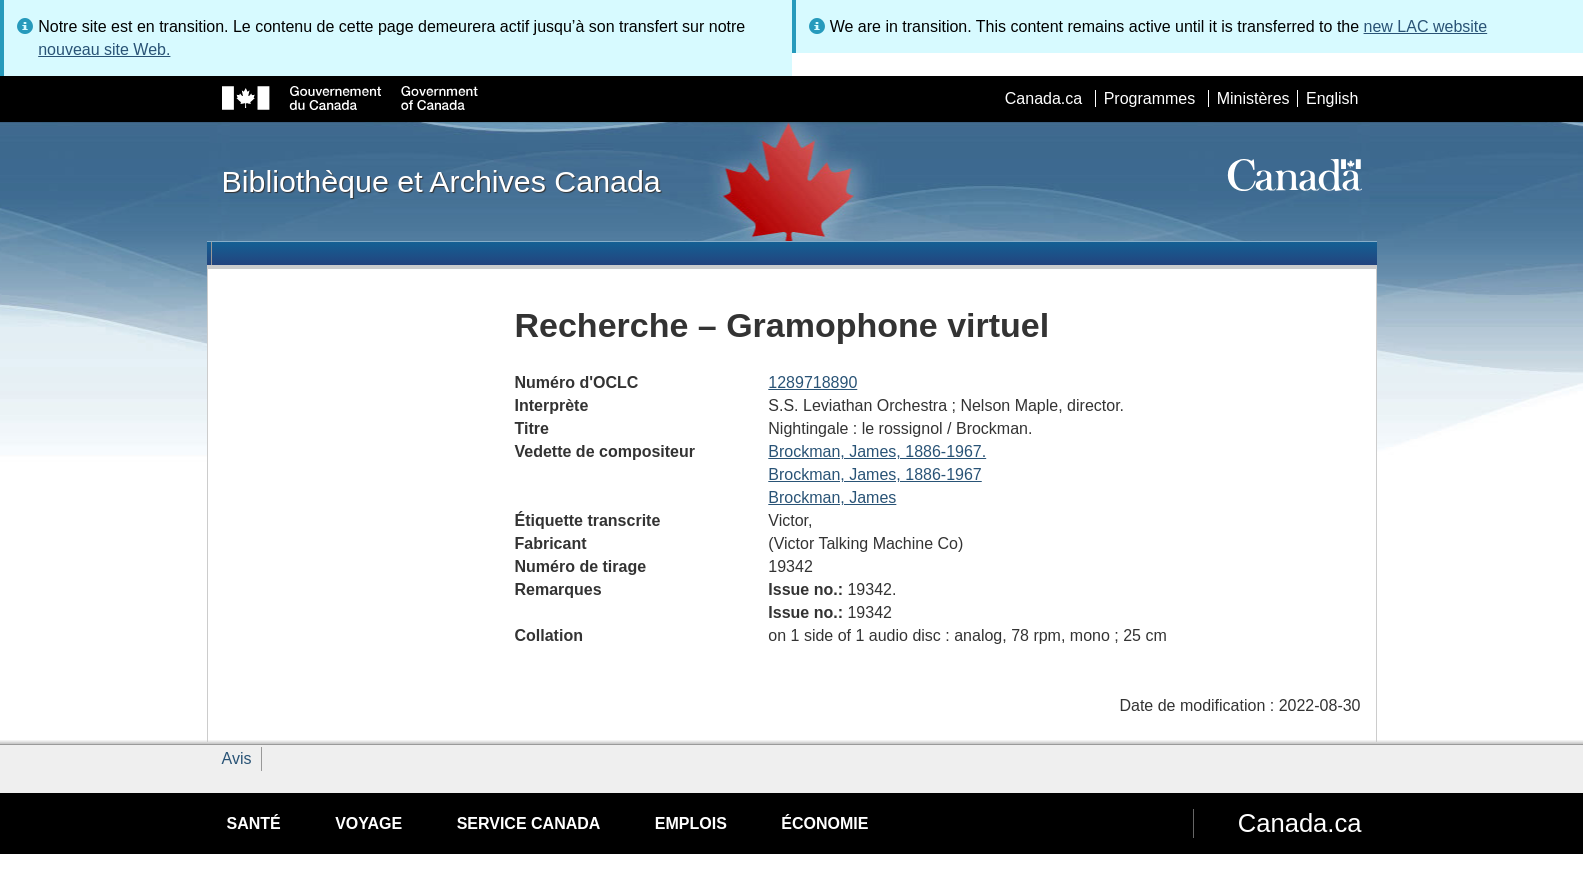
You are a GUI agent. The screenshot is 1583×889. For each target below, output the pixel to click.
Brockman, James (832, 497)
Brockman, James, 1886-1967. (877, 451)
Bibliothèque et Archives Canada (441, 181)
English (1332, 98)
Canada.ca (1043, 98)
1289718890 (812, 382)
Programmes (1150, 98)
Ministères (1253, 98)
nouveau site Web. (104, 49)
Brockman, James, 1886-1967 (874, 474)
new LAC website (1426, 26)
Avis (237, 758)
